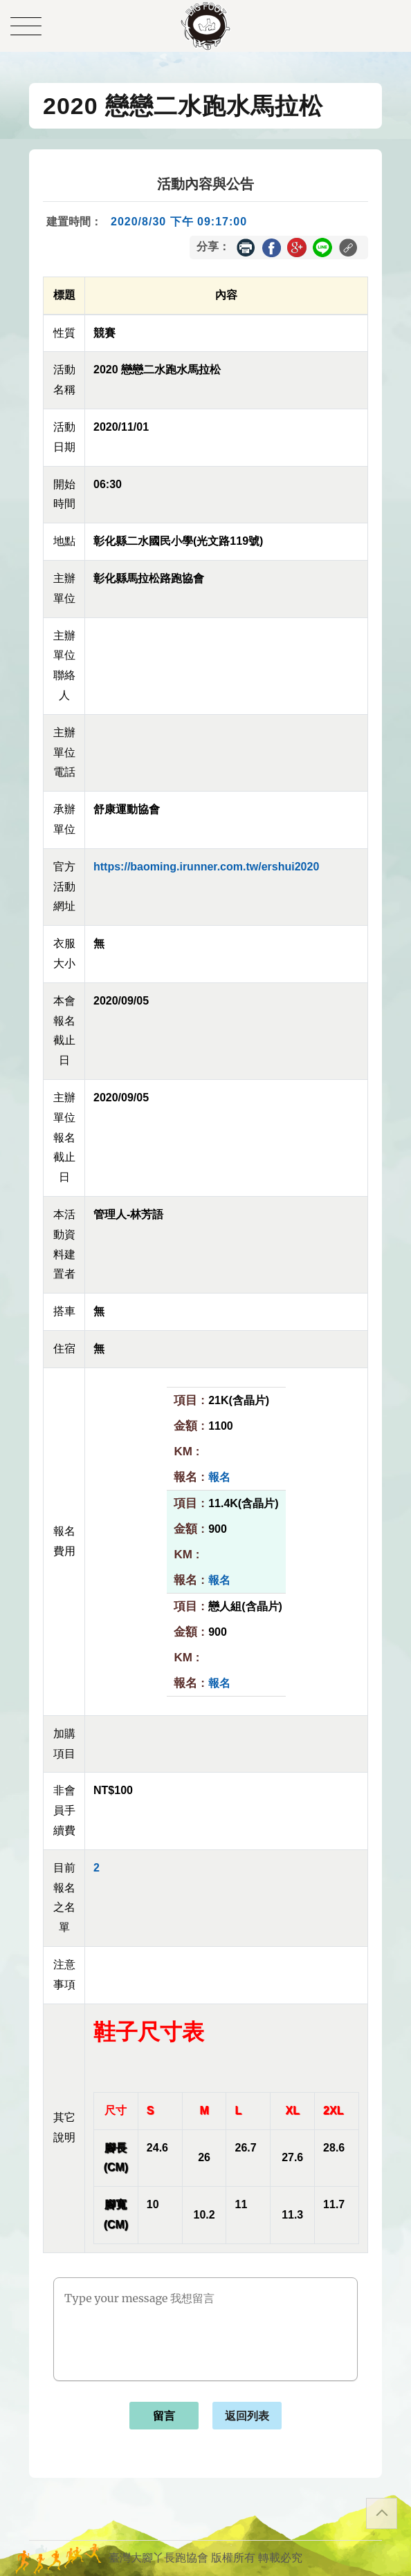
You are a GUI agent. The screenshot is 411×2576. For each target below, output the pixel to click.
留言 (164, 2416)
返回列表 (247, 2416)
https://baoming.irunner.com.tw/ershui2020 (206, 866)
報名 (219, 1477)
